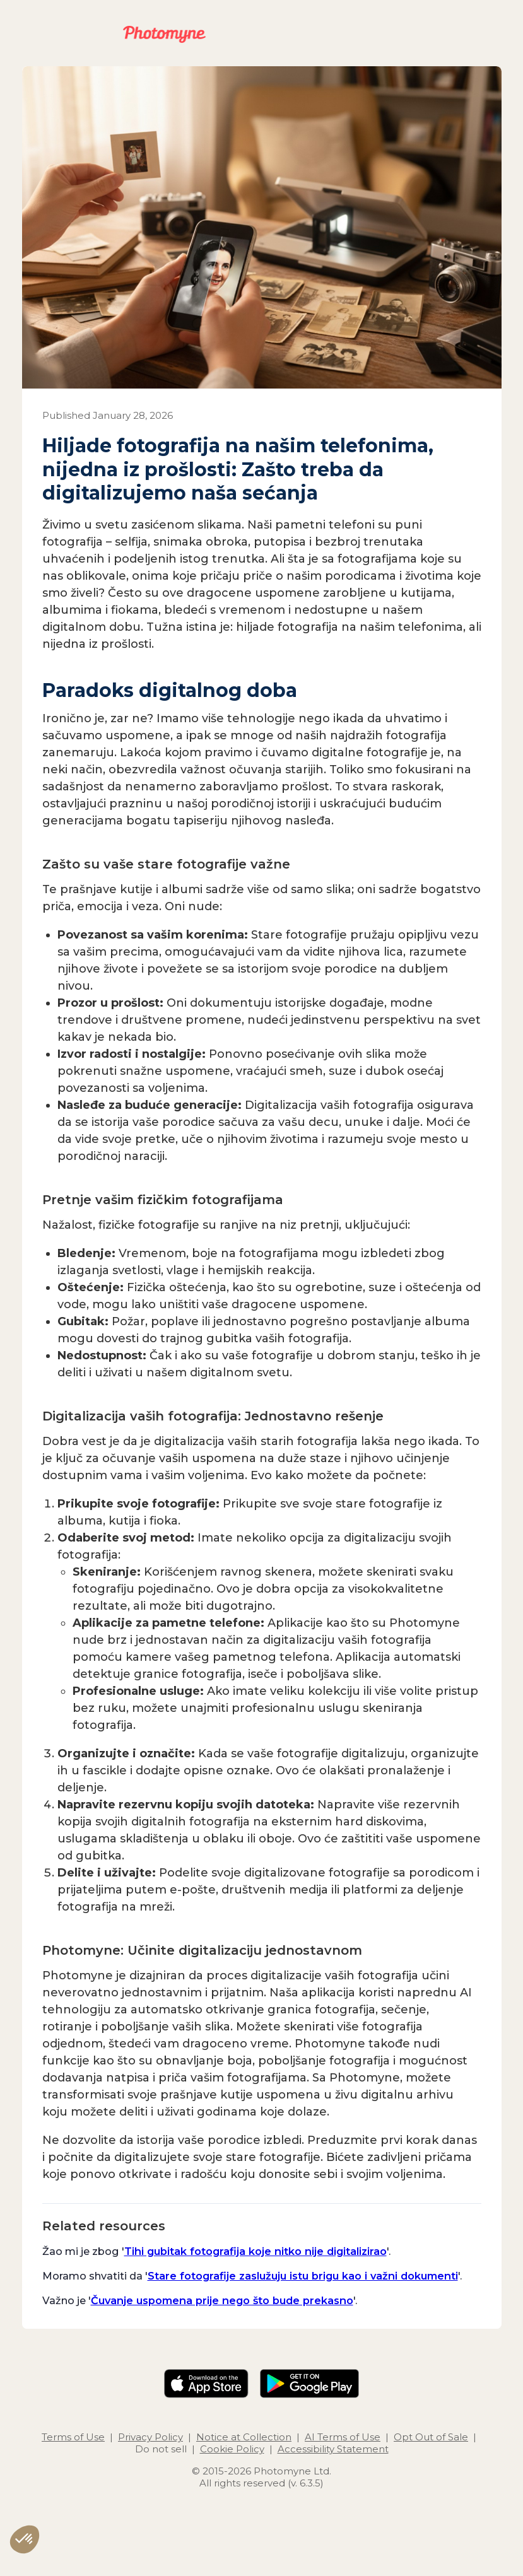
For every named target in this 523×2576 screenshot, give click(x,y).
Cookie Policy (232, 2449)
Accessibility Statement (333, 2449)
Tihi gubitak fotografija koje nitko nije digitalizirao (255, 2251)
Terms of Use (73, 2437)
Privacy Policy (150, 2437)
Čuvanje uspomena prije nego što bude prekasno (222, 2300)
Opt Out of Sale (431, 2437)
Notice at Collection (243, 2437)
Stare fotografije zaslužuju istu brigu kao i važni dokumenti (303, 2275)
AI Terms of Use (342, 2437)
